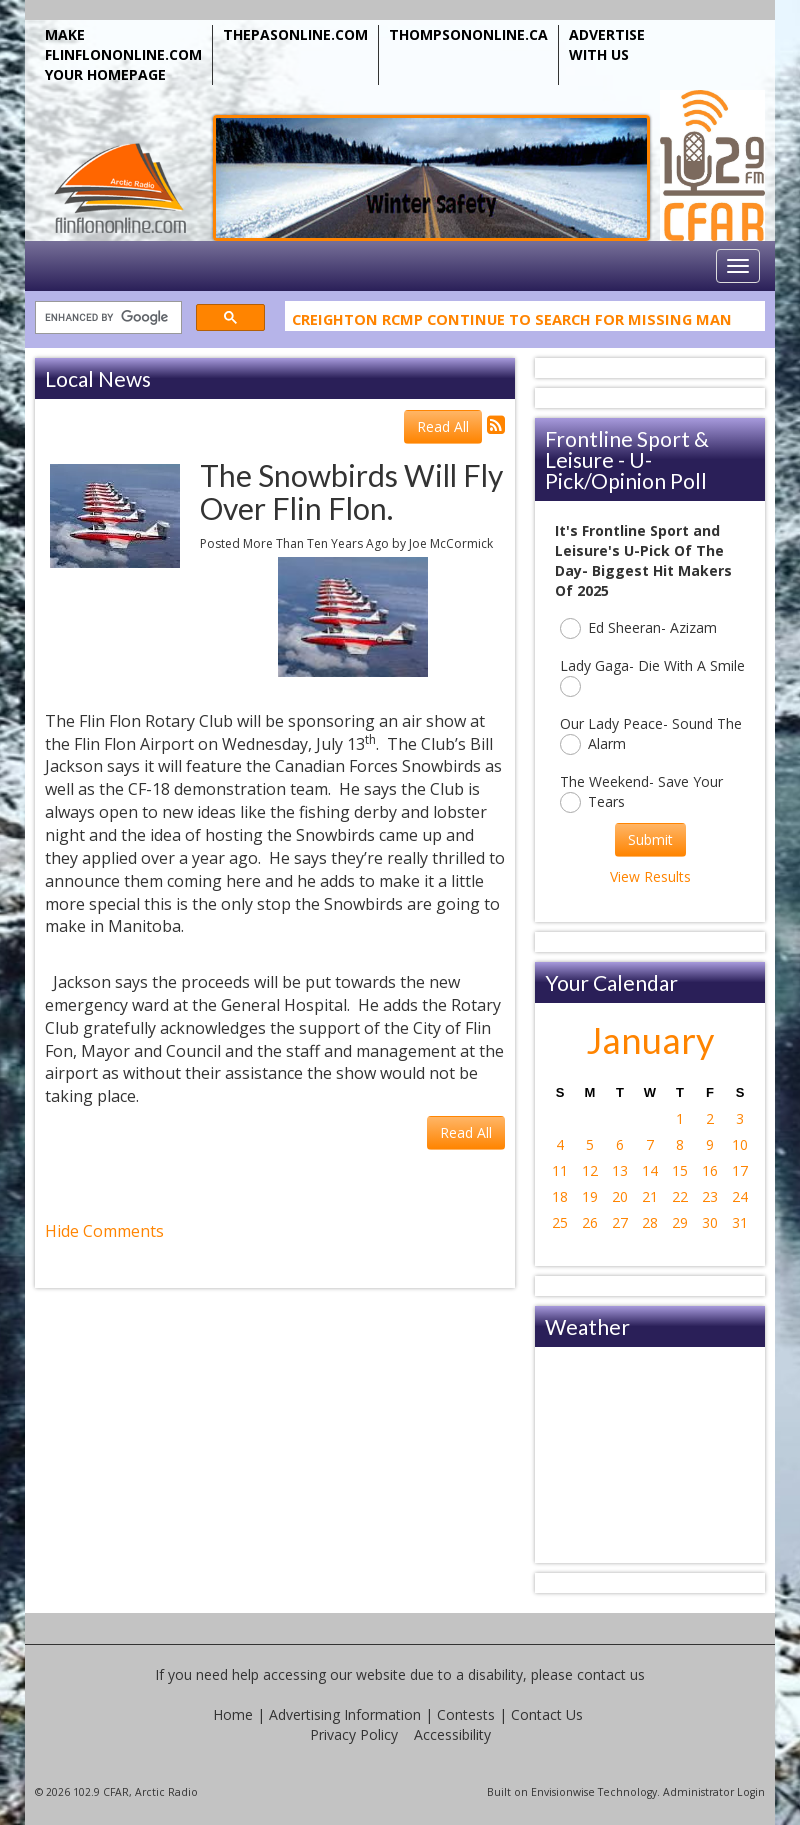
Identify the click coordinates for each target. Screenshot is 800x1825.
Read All (443, 426)
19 (590, 1196)
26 (590, 1222)
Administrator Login (714, 1792)
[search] (106, 318)
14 (650, 1170)
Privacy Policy (354, 1734)
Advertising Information (345, 1714)
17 (740, 1170)
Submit (650, 839)
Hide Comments (104, 1231)
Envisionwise (563, 1792)
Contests (466, 1714)
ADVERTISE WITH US (607, 44)
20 (620, 1196)
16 (710, 1170)
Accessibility (452, 1734)
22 (680, 1196)
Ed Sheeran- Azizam (638, 628)
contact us (611, 1674)
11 (560, 1170)
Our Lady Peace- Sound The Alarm (651, 734)
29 (680, 1222)
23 (710, 1196)
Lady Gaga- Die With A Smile (652, 676)
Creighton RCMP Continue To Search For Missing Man (512, 322)
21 (650, 1196)
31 (740, 1222)
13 (620, 1170)
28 (650, 1222)
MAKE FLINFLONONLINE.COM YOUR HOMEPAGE (123, 54)
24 (740, 1196)
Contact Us (547, 1714)
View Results (650, 876)
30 (710, 1222)
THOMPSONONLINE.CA (468, 34)
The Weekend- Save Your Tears (641, 792)
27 (620, 1222)
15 (680, 1170)
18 (560, 1196)
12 (590, 1170)
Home (233, 1714)
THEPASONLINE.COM (295, 34)
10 (740, 1144)
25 (560, 1222)
